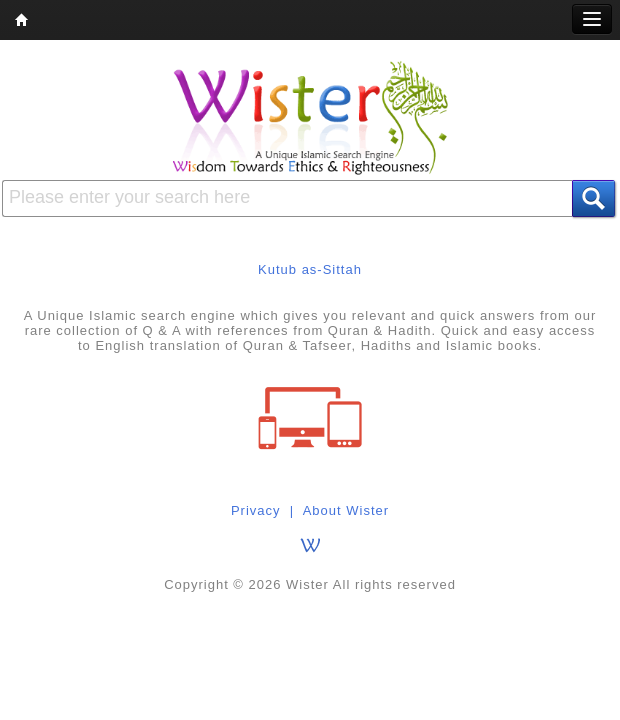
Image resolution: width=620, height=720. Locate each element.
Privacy (256, 510)
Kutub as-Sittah (310, 269)
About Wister (346, 510)
